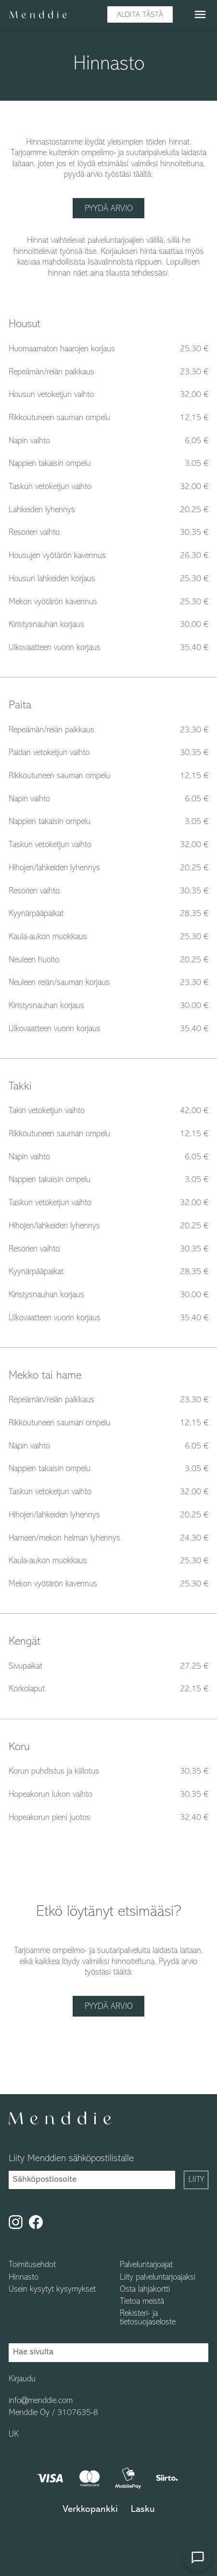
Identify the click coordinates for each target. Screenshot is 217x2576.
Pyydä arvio (109, 208)
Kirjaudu (22, 2379)
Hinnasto (23, 2277)
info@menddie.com (41, 2401)
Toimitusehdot (32, 2265)
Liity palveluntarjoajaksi (157, 2277)
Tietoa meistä (142, 2301)
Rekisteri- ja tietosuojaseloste (148, 2318)
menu (200, 14)
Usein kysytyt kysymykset (52, 2289)
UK (14, 2434)
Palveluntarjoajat (146, 2265)
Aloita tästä (140, 15)
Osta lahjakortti (145, 2289)
